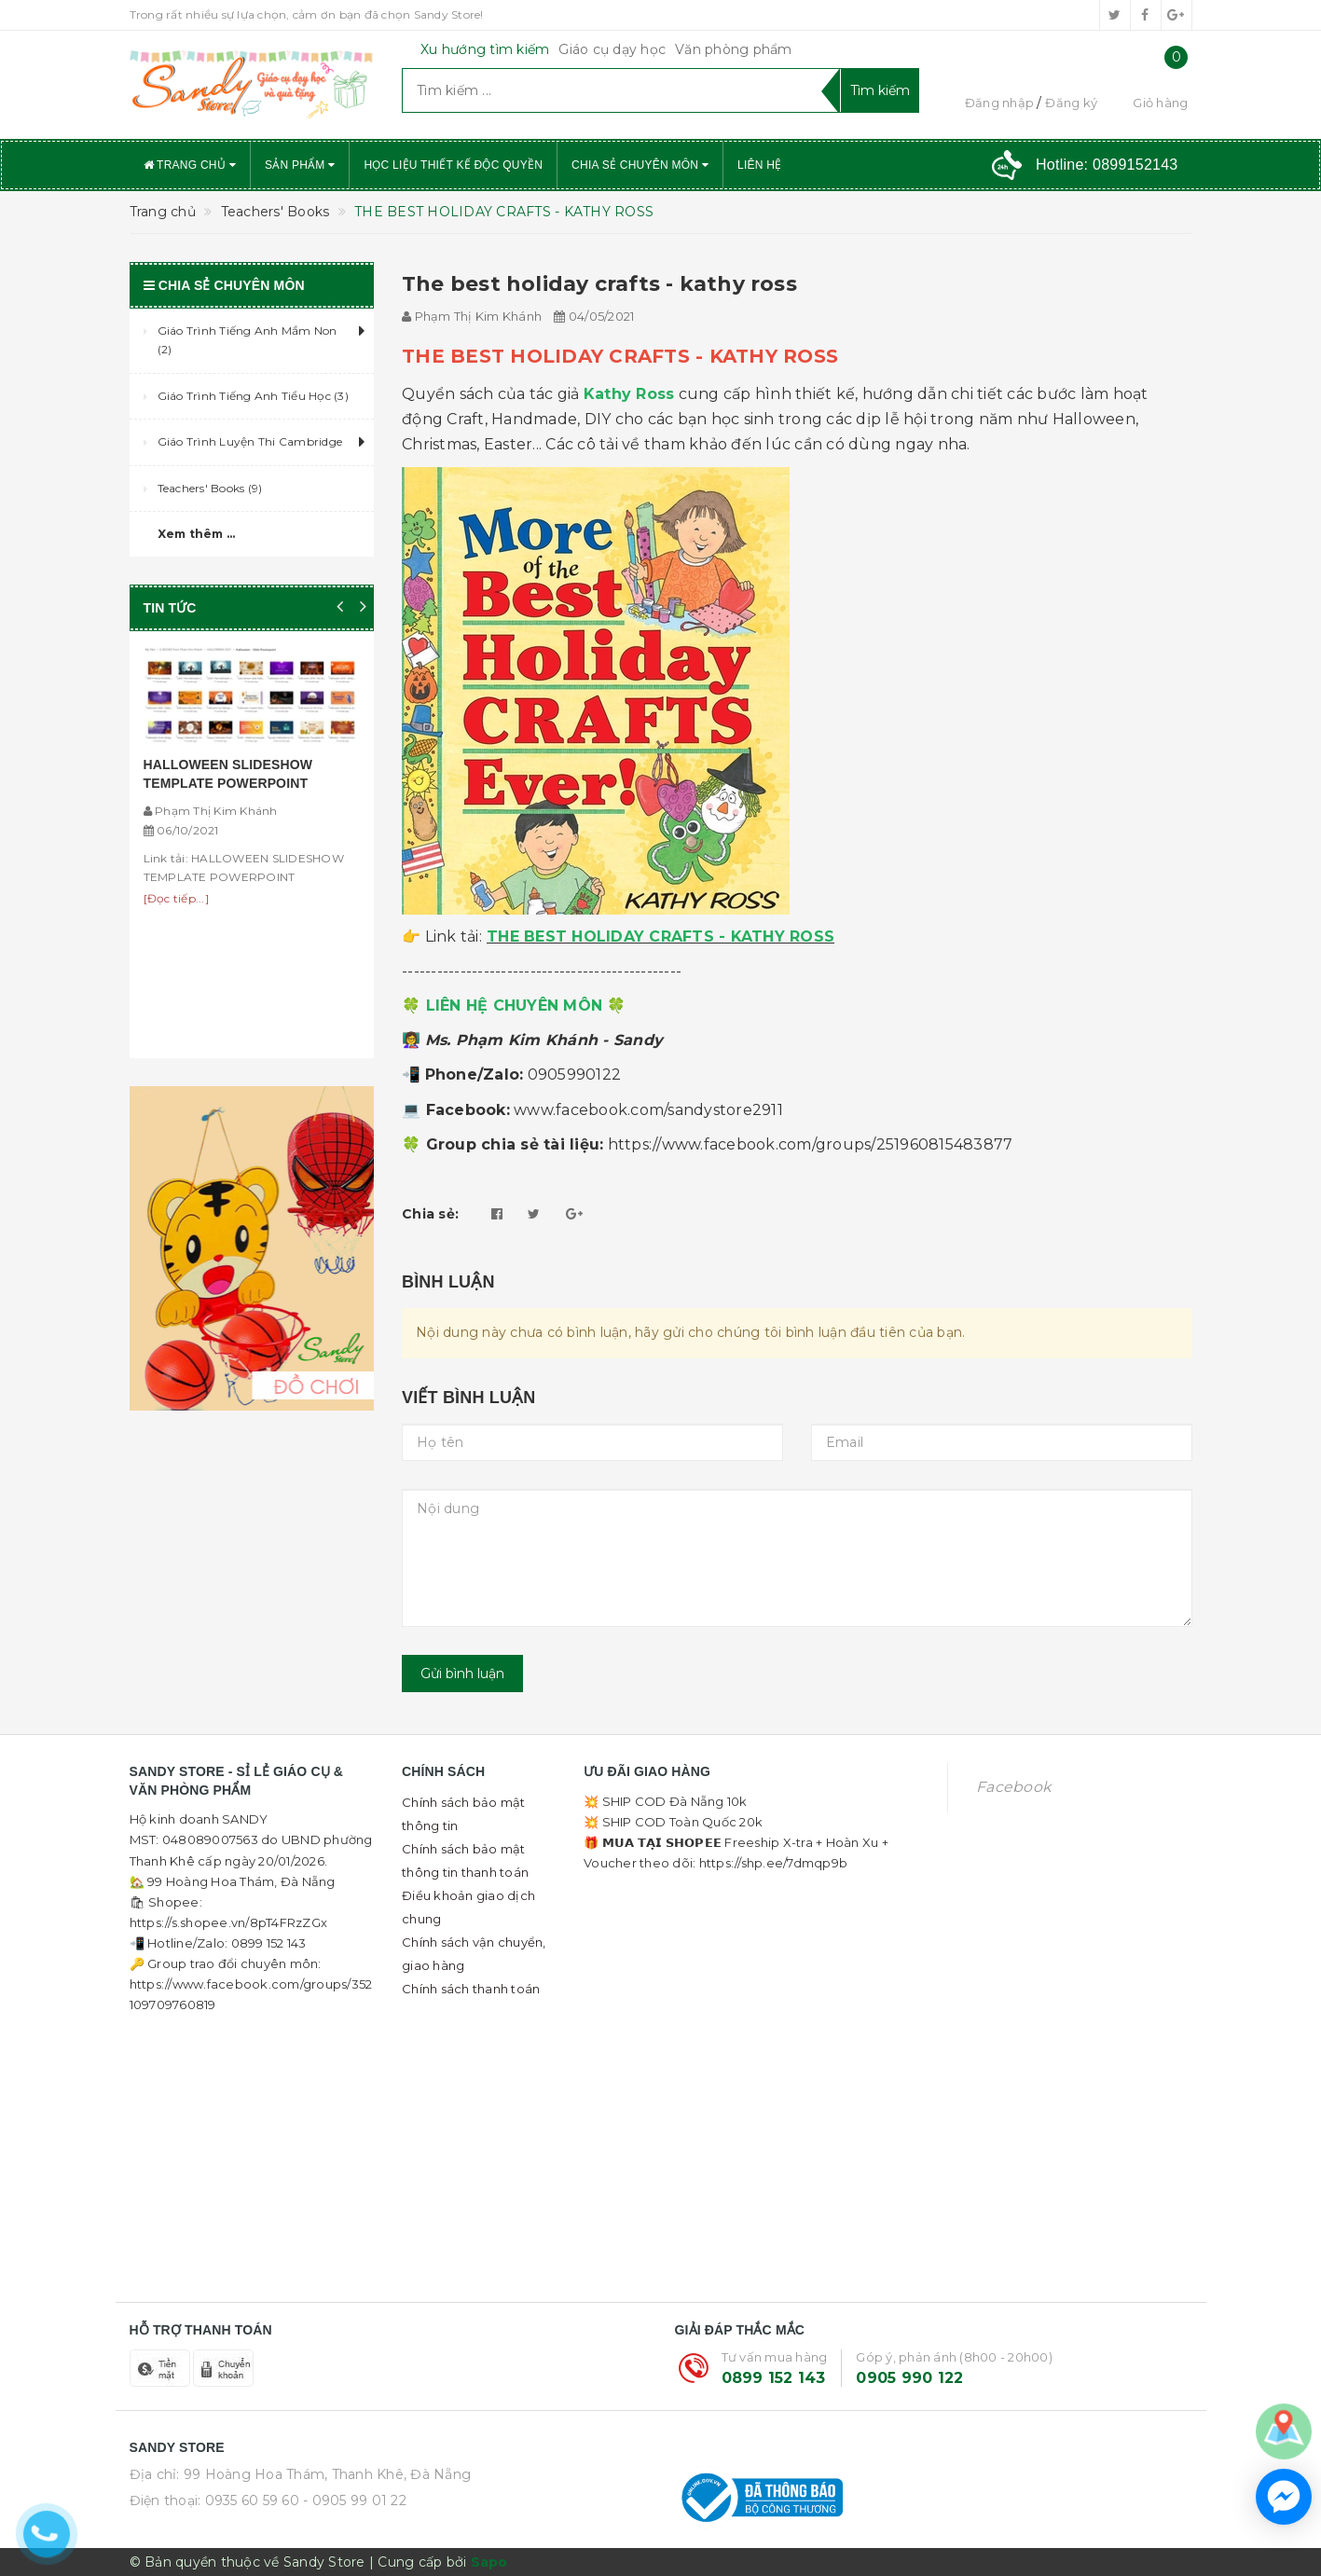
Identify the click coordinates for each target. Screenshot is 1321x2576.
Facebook (1013, 1787)
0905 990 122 (909, 2378)
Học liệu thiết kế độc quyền (453, 165)
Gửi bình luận (462, 1673)
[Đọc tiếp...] (176, 898)
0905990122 (575, 1074)
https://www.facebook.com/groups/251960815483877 (810, 1144)
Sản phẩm (300, 165)
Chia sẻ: (430, 1213)
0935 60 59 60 (252, 2500)
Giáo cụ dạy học (612, 49)
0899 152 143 (774, 2378)
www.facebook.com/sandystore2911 (648, 1110)
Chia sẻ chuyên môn (640, 165)
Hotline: (1106, 164)
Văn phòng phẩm (733, 49)
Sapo (489, 2562)
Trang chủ (190, 165)
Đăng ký (1071, 102)
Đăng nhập (999, 102)
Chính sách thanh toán (471, 1988)
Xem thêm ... (197, 534)
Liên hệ (759, 165)
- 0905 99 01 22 (354, 2500)
